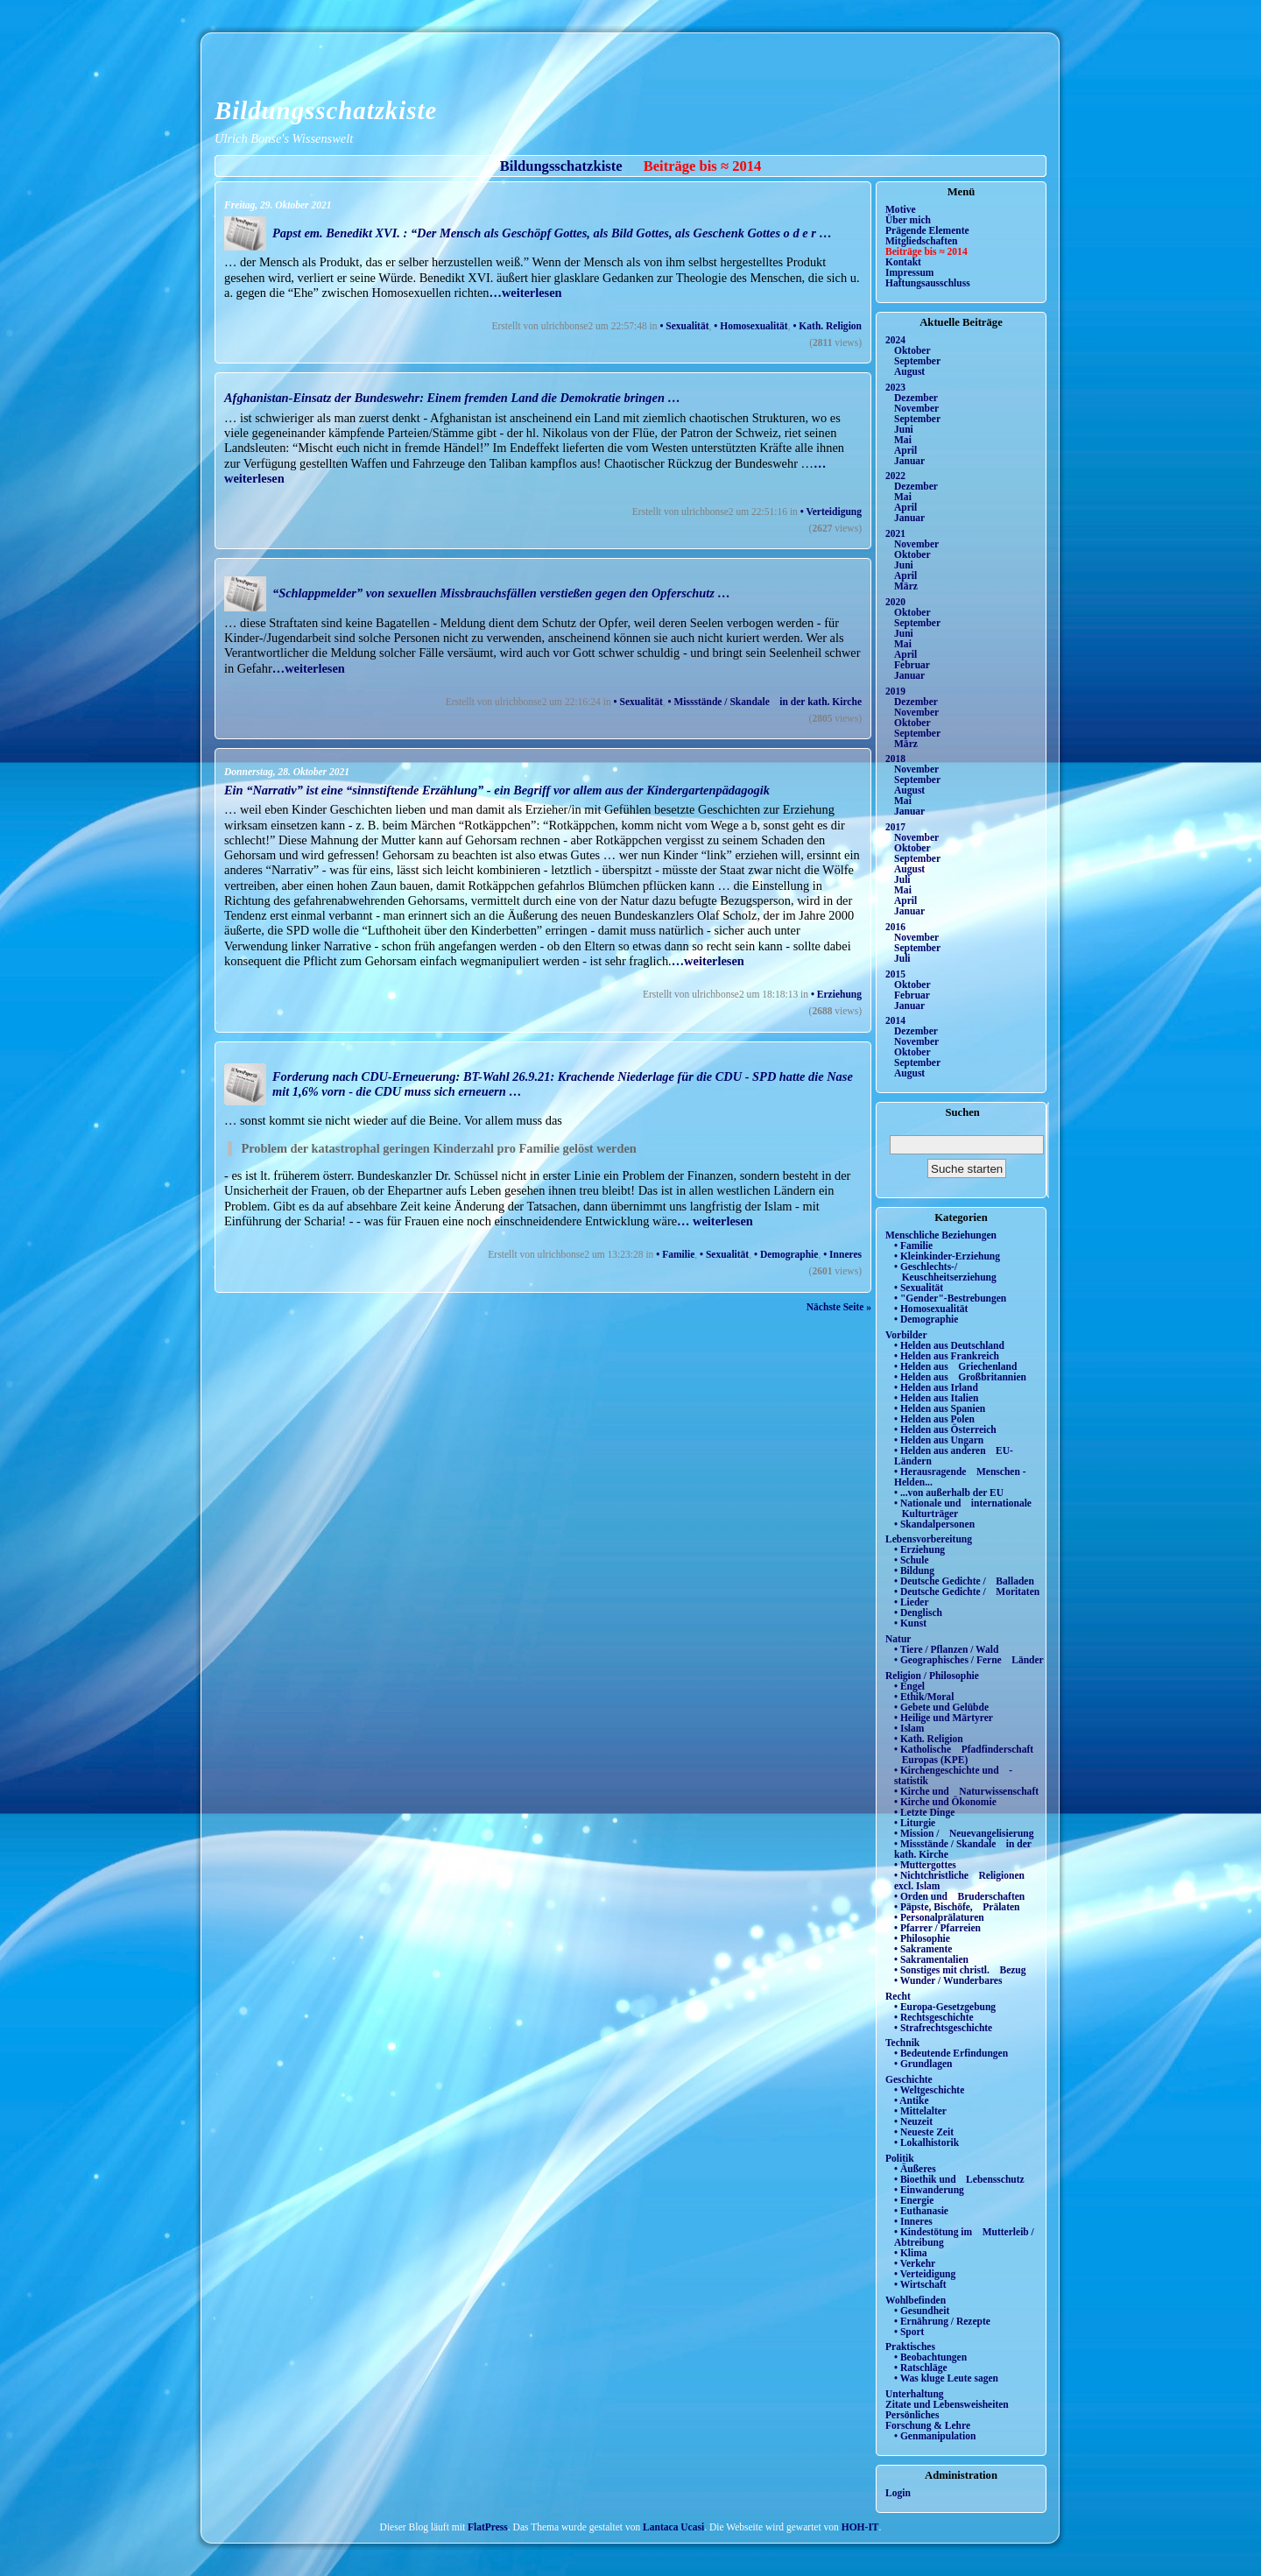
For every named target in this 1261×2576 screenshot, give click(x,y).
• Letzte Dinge (924, 1812)
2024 (895, 340)
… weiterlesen (715, 1221)
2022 (895, 475)
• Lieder (911, 1602)
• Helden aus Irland (936, 1387)
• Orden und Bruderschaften (959, 1896)
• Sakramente (923, 1949)
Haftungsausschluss (927, 283)
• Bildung (914, 1570)
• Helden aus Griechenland (955, 1366)
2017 (895, 827)
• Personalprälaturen (939, 1917)
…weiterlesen (525, 293)
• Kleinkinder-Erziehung (947, 1256)
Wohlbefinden (915, 2300)
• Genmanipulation (935, 2436)
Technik (902, 2042)
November (916, 408)
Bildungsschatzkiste (326, 110)
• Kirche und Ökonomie (945, 1801)
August (909, 371)
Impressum (909, 272)
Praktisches (910, 2346)
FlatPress (488, 2527)
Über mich (908, 220)
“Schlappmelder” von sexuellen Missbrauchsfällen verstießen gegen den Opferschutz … (501, 593)
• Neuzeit (913, 2121)
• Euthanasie (921, 2210)
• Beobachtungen (930, 2357)
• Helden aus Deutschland (949, 1345)
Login (898, 2493)
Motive (900, 209)
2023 (895, 387)
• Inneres (842, 1254)
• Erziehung (836, 994)
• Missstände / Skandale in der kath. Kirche (765, 701)
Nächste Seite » (839, 1307)
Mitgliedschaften (921, 241)
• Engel (909, 1686)
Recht (898, 1996)
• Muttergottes (925, 1865)
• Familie (675, 1254)
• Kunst (910, 1623)
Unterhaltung (914, 2394)
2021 (895, 533)
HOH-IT (860, 2527)
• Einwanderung (929, 2189)
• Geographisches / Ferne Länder (969, 1660)
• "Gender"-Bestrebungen (950, 1298)
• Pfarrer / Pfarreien (937, 1928)
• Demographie (786, 1254)
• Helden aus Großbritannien (960, 1377)
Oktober (912, 350)
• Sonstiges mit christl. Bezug (960, 1970)
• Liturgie (914, 1822)
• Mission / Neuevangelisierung (964, 1833)
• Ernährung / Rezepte (942, 2321)
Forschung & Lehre (927, 2425)
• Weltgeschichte (929, 2090)
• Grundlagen (923, 2063)
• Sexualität (683, 326)
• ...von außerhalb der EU (949, 1492)
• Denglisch (918, 1612)
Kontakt (903, 262)
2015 (895, 974)
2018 (895, 758)
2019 (895, 691)
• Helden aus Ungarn (938, 1440)
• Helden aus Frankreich (946, 1356)
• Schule (911, 1560)
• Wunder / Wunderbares (948, 1980)
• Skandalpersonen (934, 1524)
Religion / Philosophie (932, 1675)
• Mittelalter (920, 2111)
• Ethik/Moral (924, 1696)
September (917, 361)
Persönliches (912, 2415)
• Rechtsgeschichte (934, 2017)
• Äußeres (915, 2168)
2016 (895, 926)
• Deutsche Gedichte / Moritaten (966, 1591)
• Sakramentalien (931, 1959)
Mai (903, 439)
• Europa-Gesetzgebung (945, 2006)
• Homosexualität (750, 326)
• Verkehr (914, 2263)
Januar (909, 460)
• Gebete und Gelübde (941, 1707)
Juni (903, 429)
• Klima (910, 2253)
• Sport (909, 2331)
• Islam (909, 1728)
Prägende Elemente (927, 230)
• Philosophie (922, 1938)
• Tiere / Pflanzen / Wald (946, 1649)
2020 (895, 601)
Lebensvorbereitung (928, 1539)
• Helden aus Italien (936, 1398)
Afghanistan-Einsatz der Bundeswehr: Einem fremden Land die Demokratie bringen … (452, 398)
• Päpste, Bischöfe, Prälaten (956, 1907)
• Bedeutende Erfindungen (951, 2053)
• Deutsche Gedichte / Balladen (964, 1581)
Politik (899, 2158)
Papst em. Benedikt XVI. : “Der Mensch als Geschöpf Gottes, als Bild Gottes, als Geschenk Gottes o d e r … (552, 233)
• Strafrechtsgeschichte (943, 2027)
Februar (912, 665)
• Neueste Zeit (924, 2132)
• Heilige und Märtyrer (943, 1717)
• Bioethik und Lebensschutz (959, 2179)
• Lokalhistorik (926, 2142)
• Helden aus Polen (934, 1419)
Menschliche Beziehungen (941, 1235)
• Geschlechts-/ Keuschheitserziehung (945, 1271)
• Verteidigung (831, 511)
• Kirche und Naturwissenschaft (966, 1791)
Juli (902, 879)
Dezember (916, 397)
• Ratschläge (921, 2367)
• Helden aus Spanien (939, 1408)
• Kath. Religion (827, 326)
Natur (898, 1639)
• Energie (913, 2200)
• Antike (911, 2100)
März (906, 586)
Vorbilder (906, 1335)
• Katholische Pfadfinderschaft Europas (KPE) (963, 1754)
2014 (895, 1020)
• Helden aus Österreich (945, 1429)
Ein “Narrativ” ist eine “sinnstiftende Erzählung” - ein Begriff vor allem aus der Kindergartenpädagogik (497, 790)
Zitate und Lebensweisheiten (947, 2404)
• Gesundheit (921, 2310)
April (905, 450)
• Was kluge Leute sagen (946, 2378)
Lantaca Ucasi (673, 2527)
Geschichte (909, 2079)
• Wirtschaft (920, 2284)
